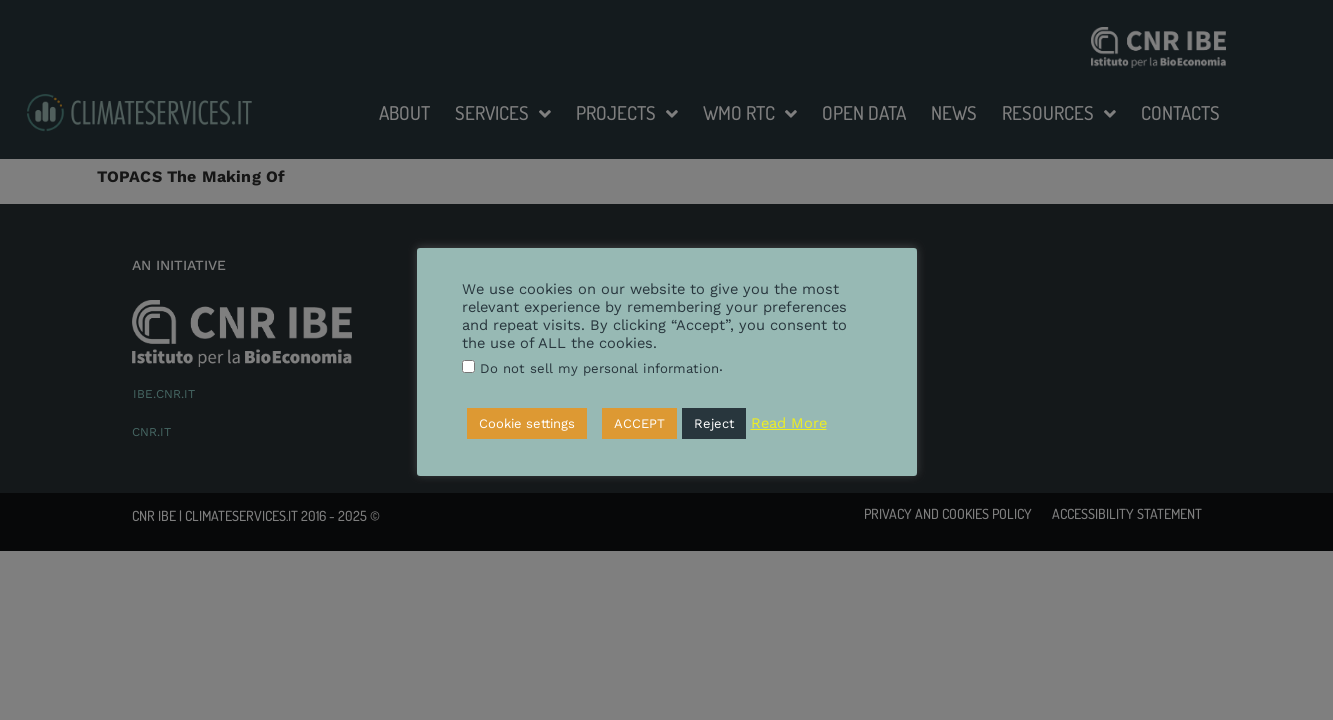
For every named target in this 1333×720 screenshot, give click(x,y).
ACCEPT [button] (639, 423)
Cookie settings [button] (527, 423)
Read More (789, 423)
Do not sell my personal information (599, 368)
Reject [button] (714, 423)
